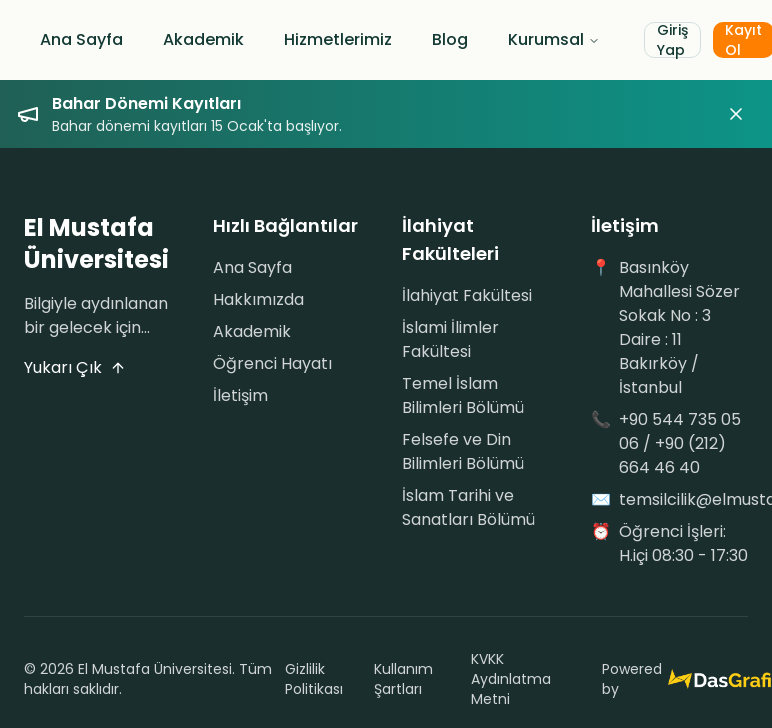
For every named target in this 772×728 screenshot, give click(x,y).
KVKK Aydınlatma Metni (511, 679)
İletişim (240, 395)
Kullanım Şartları (403, 679)
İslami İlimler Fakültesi (450, 339)
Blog (450, 39)
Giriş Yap (672, 40)
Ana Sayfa (81, 39)
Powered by (675, 679)
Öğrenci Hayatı (272, 363)
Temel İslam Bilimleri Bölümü (463, 395)
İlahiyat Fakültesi (467, 295)
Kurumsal (554, 39)
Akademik (203, 39)
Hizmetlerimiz (338, 39)
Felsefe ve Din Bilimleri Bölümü (463, 451)
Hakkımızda (258, 299)
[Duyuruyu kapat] (736, 114)
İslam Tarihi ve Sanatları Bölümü (468, 507)
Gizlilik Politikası (314, 679)
